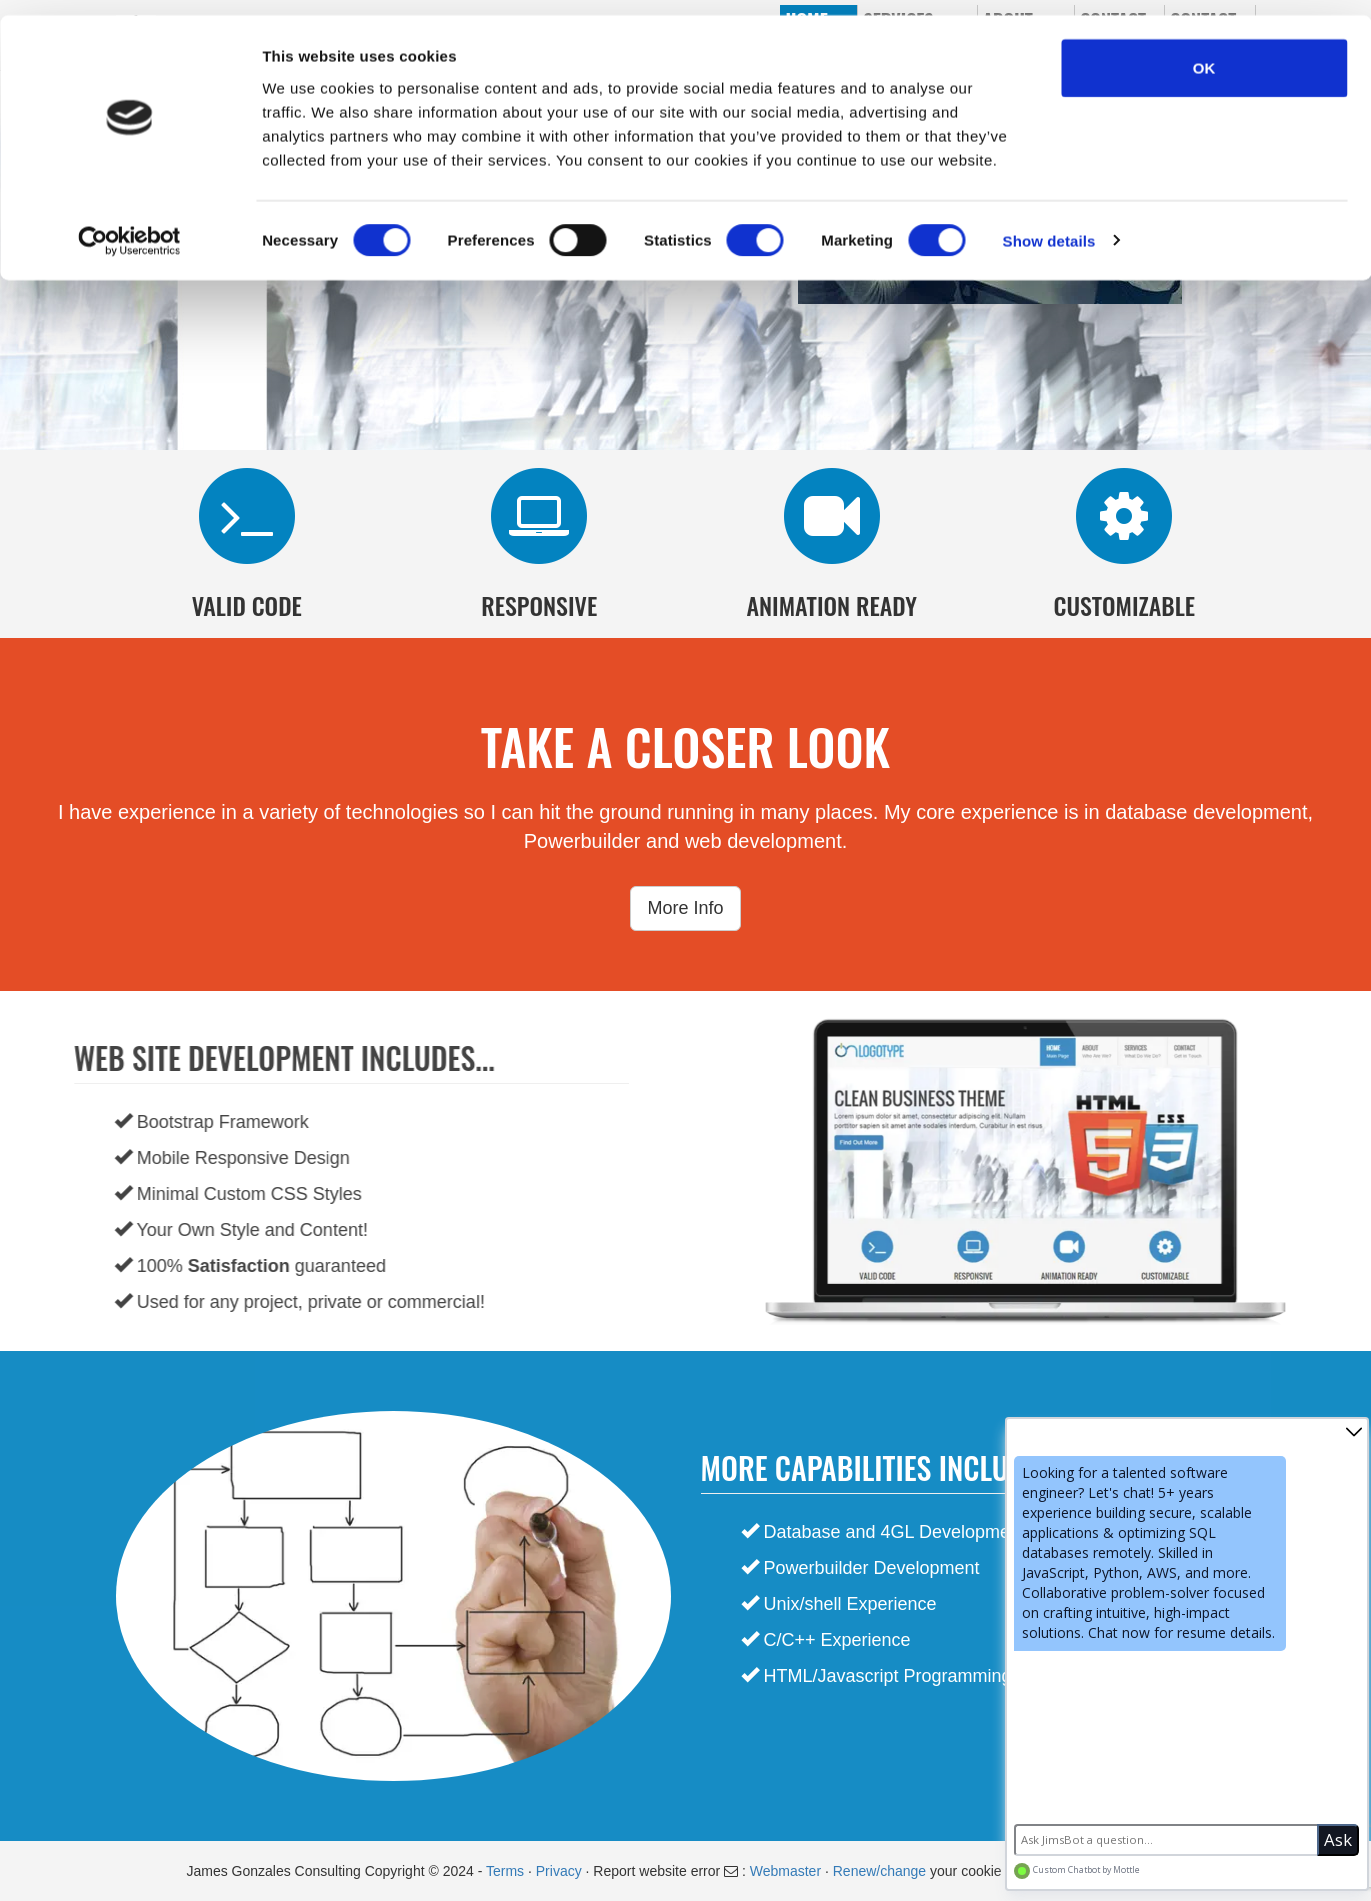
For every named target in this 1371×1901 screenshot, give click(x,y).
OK (1204, 52)
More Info (685, 908)
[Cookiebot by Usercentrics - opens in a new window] (129, 226)
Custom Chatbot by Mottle (1077, 1870)
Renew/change (879, 1871)
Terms (507, 1871)
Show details (1049, 225)
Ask (1338, 1839)
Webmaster (785, 1871)
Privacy (561, 1871)
